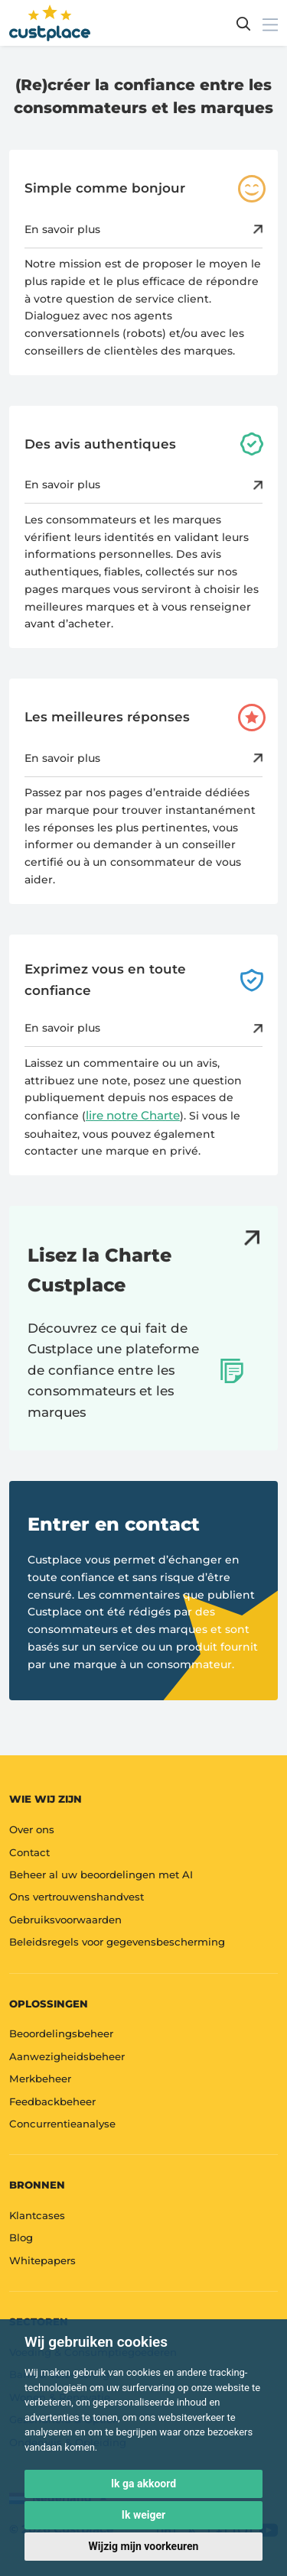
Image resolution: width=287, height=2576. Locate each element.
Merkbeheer (40, 2078)
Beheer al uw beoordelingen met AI (101, 1874)
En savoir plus (143, 229)
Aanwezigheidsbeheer (67, 2056)
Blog (21, 2237)
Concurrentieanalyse (62, 2124)
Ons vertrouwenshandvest (76, 1897)
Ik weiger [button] (143, 2515)
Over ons (31, 1829)
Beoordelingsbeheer (61, 2033)
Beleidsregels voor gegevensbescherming (117, 1942)
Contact (29, 1852)
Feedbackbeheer (52, 2101)
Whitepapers (42, 2260)
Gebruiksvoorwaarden (65, 1919)
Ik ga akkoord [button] (143, 2483)
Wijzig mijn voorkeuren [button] (144, 2546)
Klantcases (37, 2215)
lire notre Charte (133, 1115)
